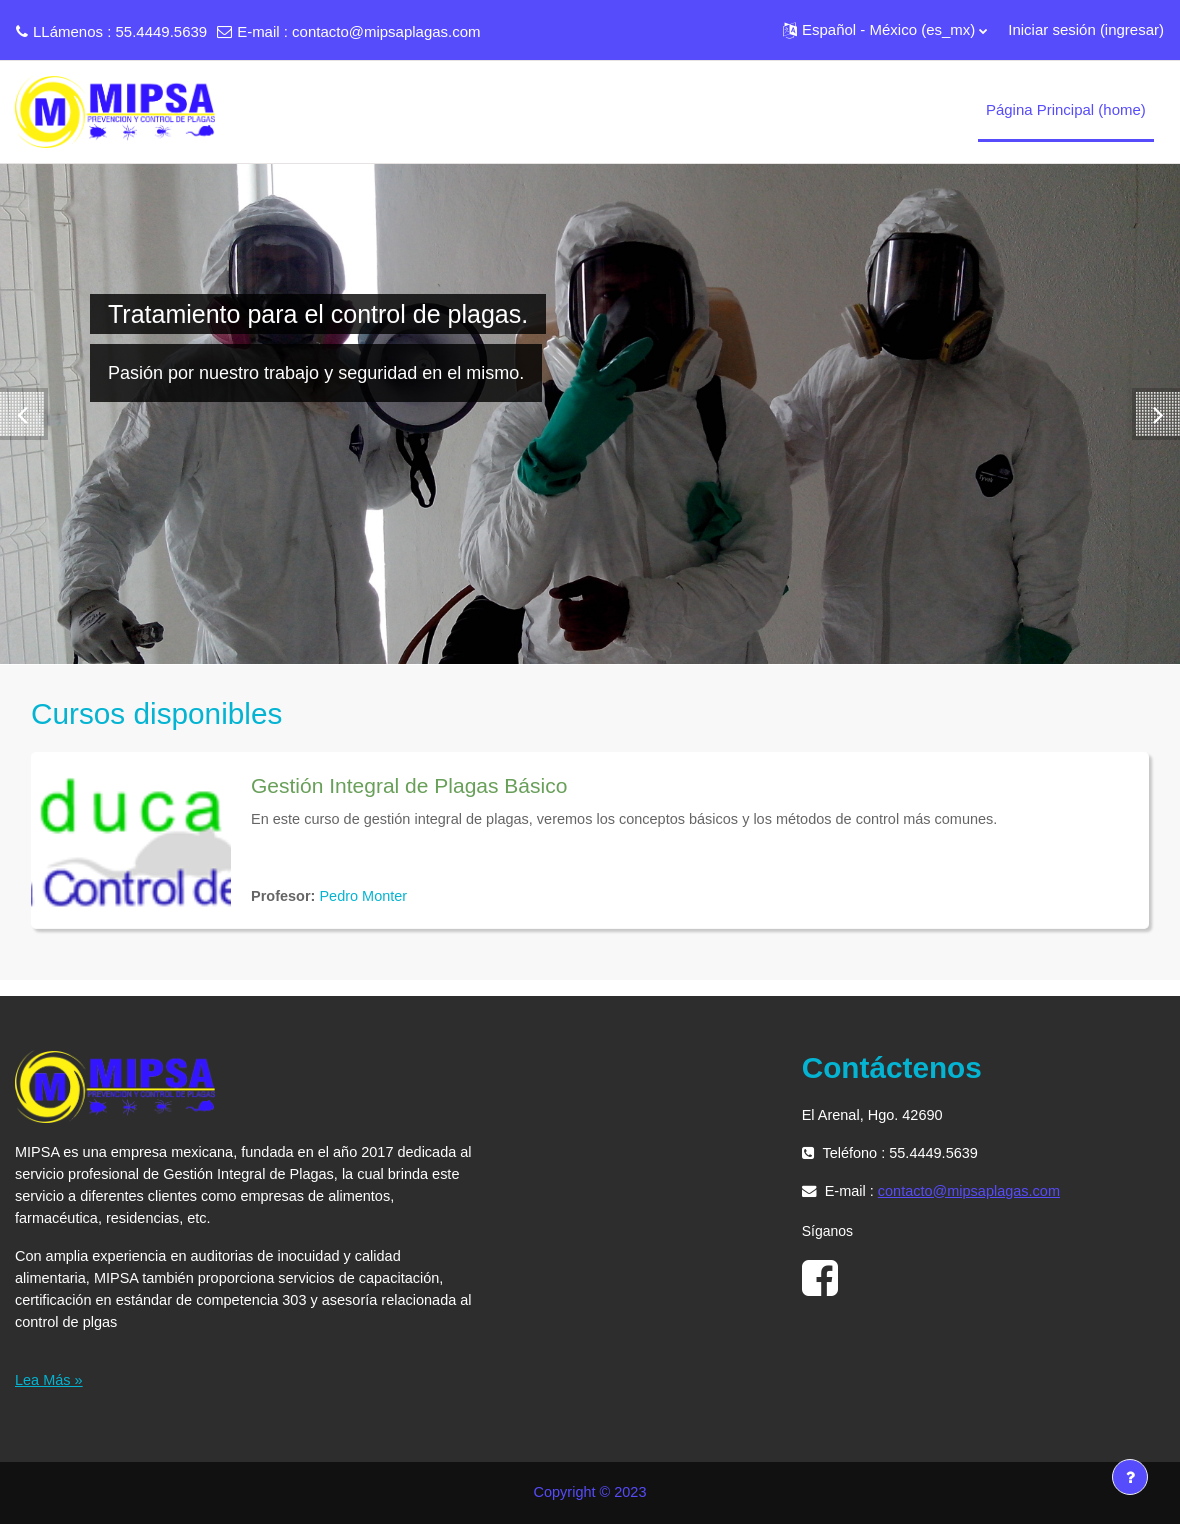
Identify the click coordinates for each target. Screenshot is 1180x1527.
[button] (885, 30)
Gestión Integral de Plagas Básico (409, 785)
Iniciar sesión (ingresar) (1086, 29)
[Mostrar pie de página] (1130, 1477)
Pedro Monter (367, 896)
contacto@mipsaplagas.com (386, 31)
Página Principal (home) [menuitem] (1066, 109)
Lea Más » (50, 1382)
